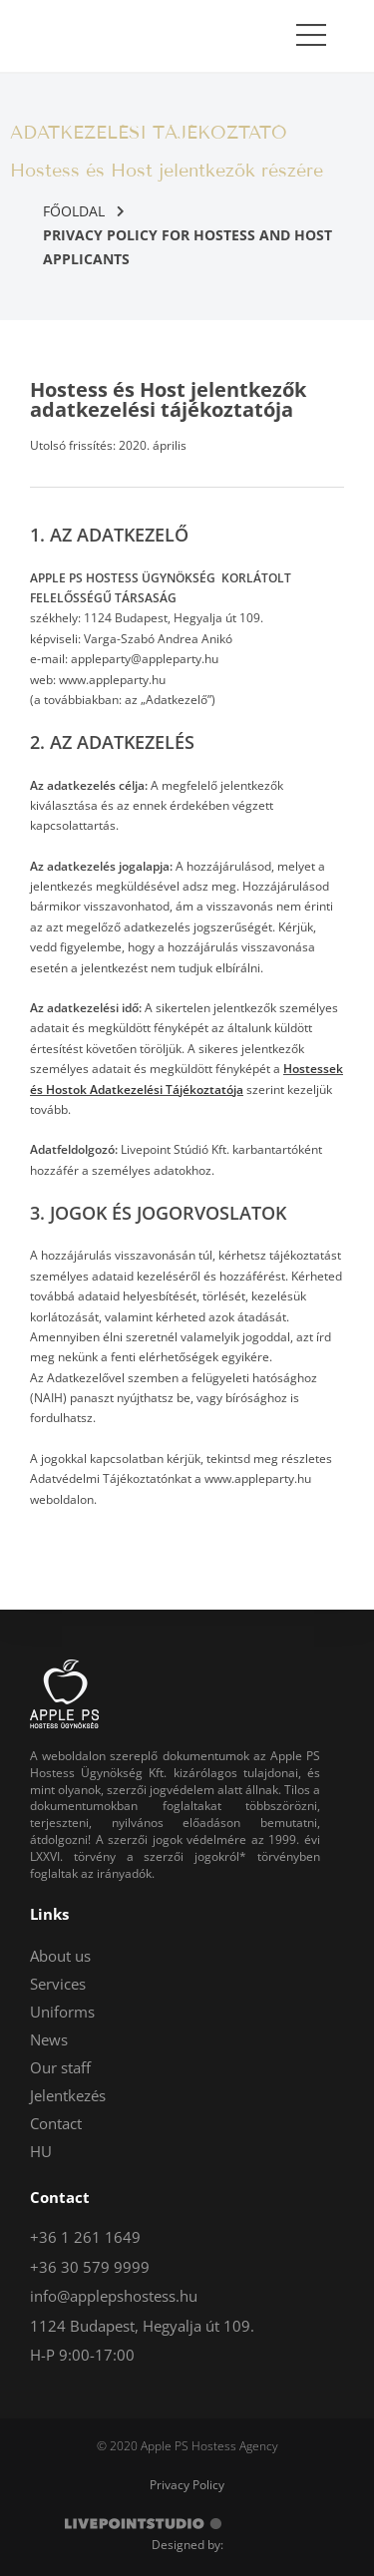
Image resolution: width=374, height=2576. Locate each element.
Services (58, 1984)
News (49, 2039)
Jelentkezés (68, 2095)
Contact (56, 2123)
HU (41, 2151)
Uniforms (62, 2012)
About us (60, 1956)
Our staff (60, 2067)
